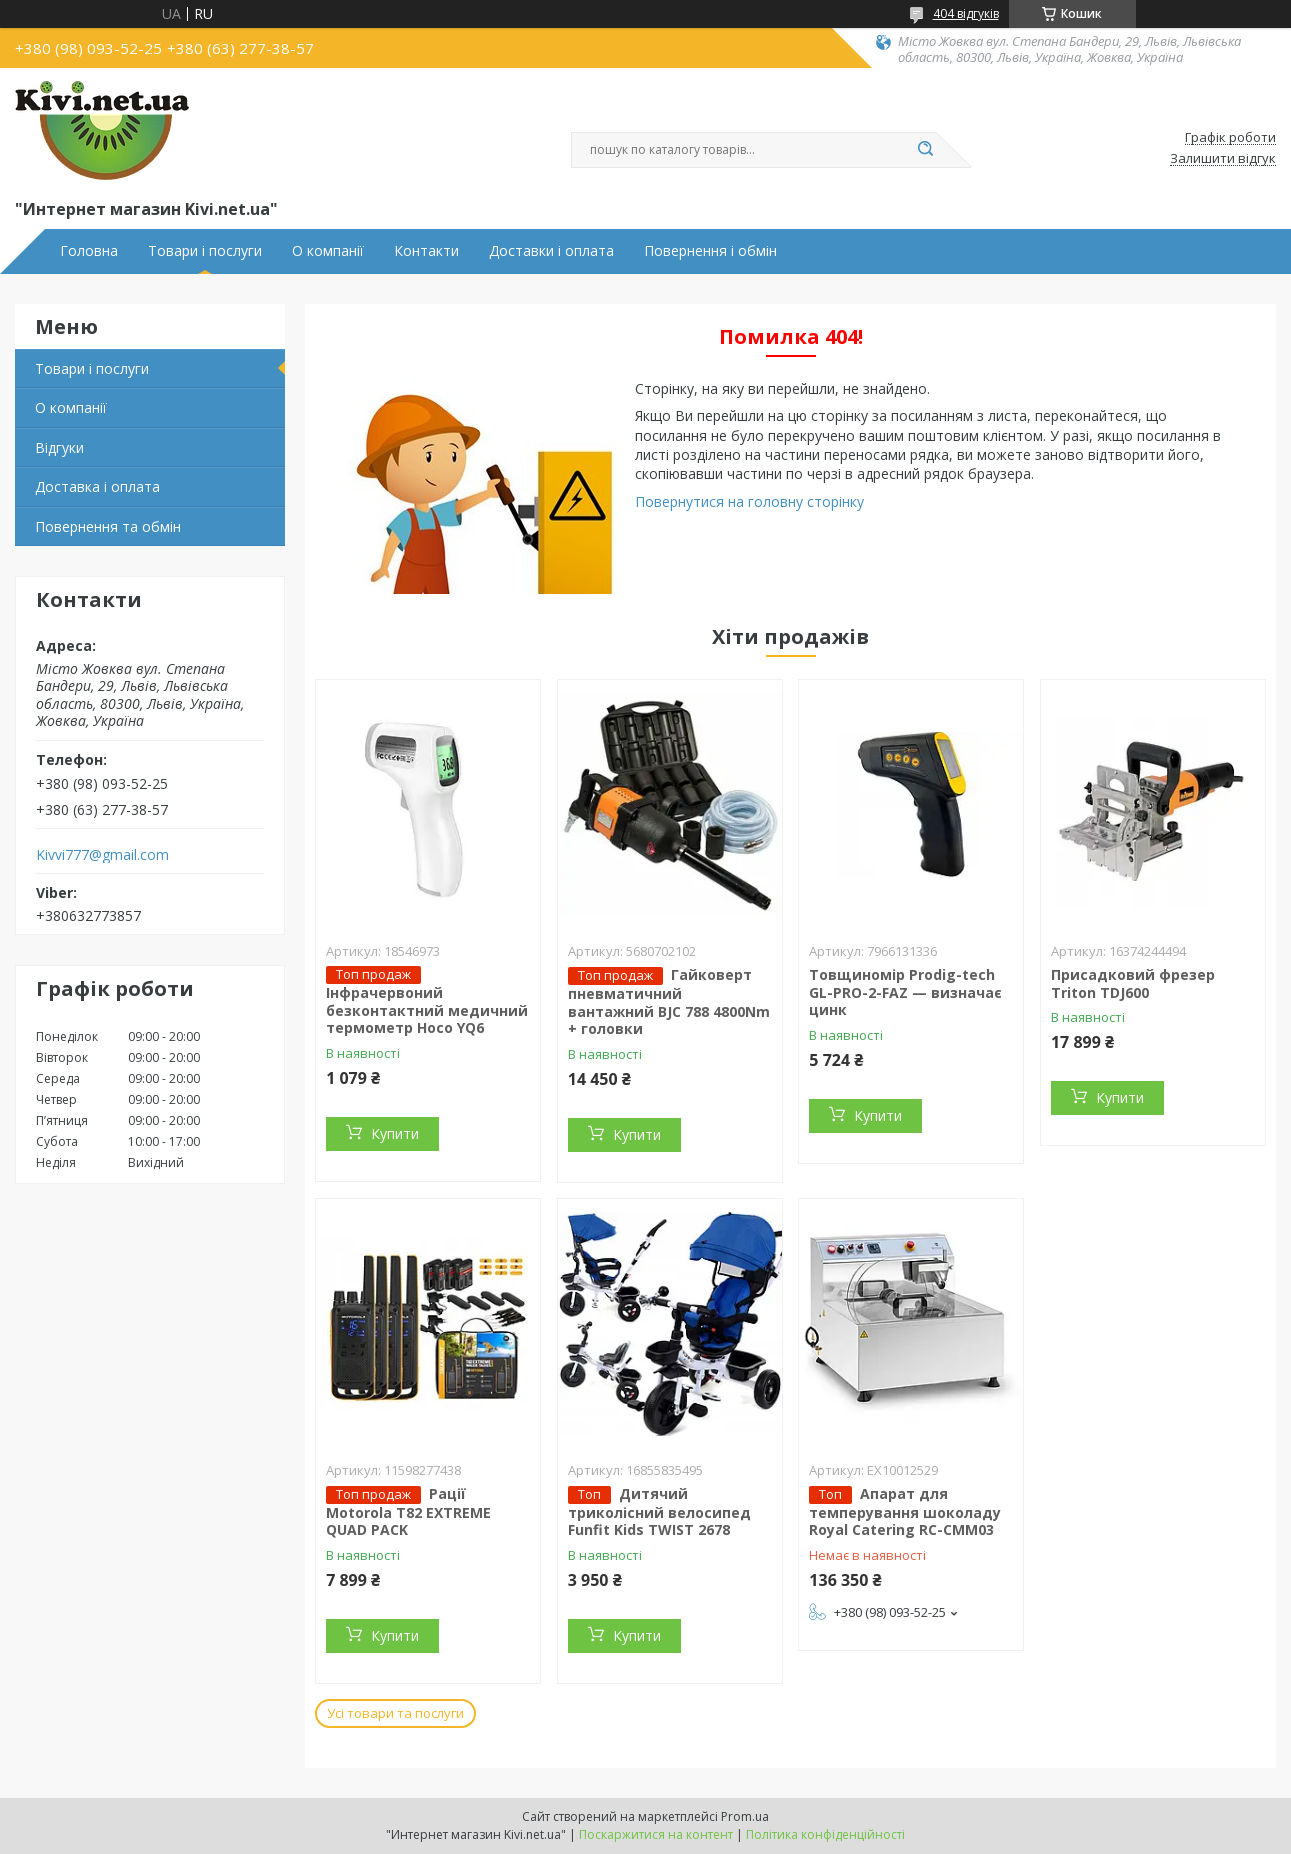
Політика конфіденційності (825, 1834)
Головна (89, 251)
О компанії (328, 251)
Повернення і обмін (710, 251)
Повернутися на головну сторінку (749, 501)
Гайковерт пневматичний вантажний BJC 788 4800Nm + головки (669, 1001)
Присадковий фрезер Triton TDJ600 (1133, 983)
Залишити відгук (1223, 159)
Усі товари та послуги (395, 1713)
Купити (395, 1133)
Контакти (426, 251)
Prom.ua (745, 1816)
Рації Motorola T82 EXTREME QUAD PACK (408, 1512)
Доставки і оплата (551, 251)
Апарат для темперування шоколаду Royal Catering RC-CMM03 (905, 1512)
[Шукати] (926, 150)
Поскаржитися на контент (656, 1834)
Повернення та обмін (108, 526)
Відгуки (59, 447)
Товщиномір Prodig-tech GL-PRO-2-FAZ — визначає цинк (905, 992)
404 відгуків (966, 13)
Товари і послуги (205, 251)
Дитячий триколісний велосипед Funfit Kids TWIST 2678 (659, 1512)
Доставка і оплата (97, 486)
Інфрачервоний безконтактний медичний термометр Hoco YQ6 (427, 1010)
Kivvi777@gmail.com (102, 855)
